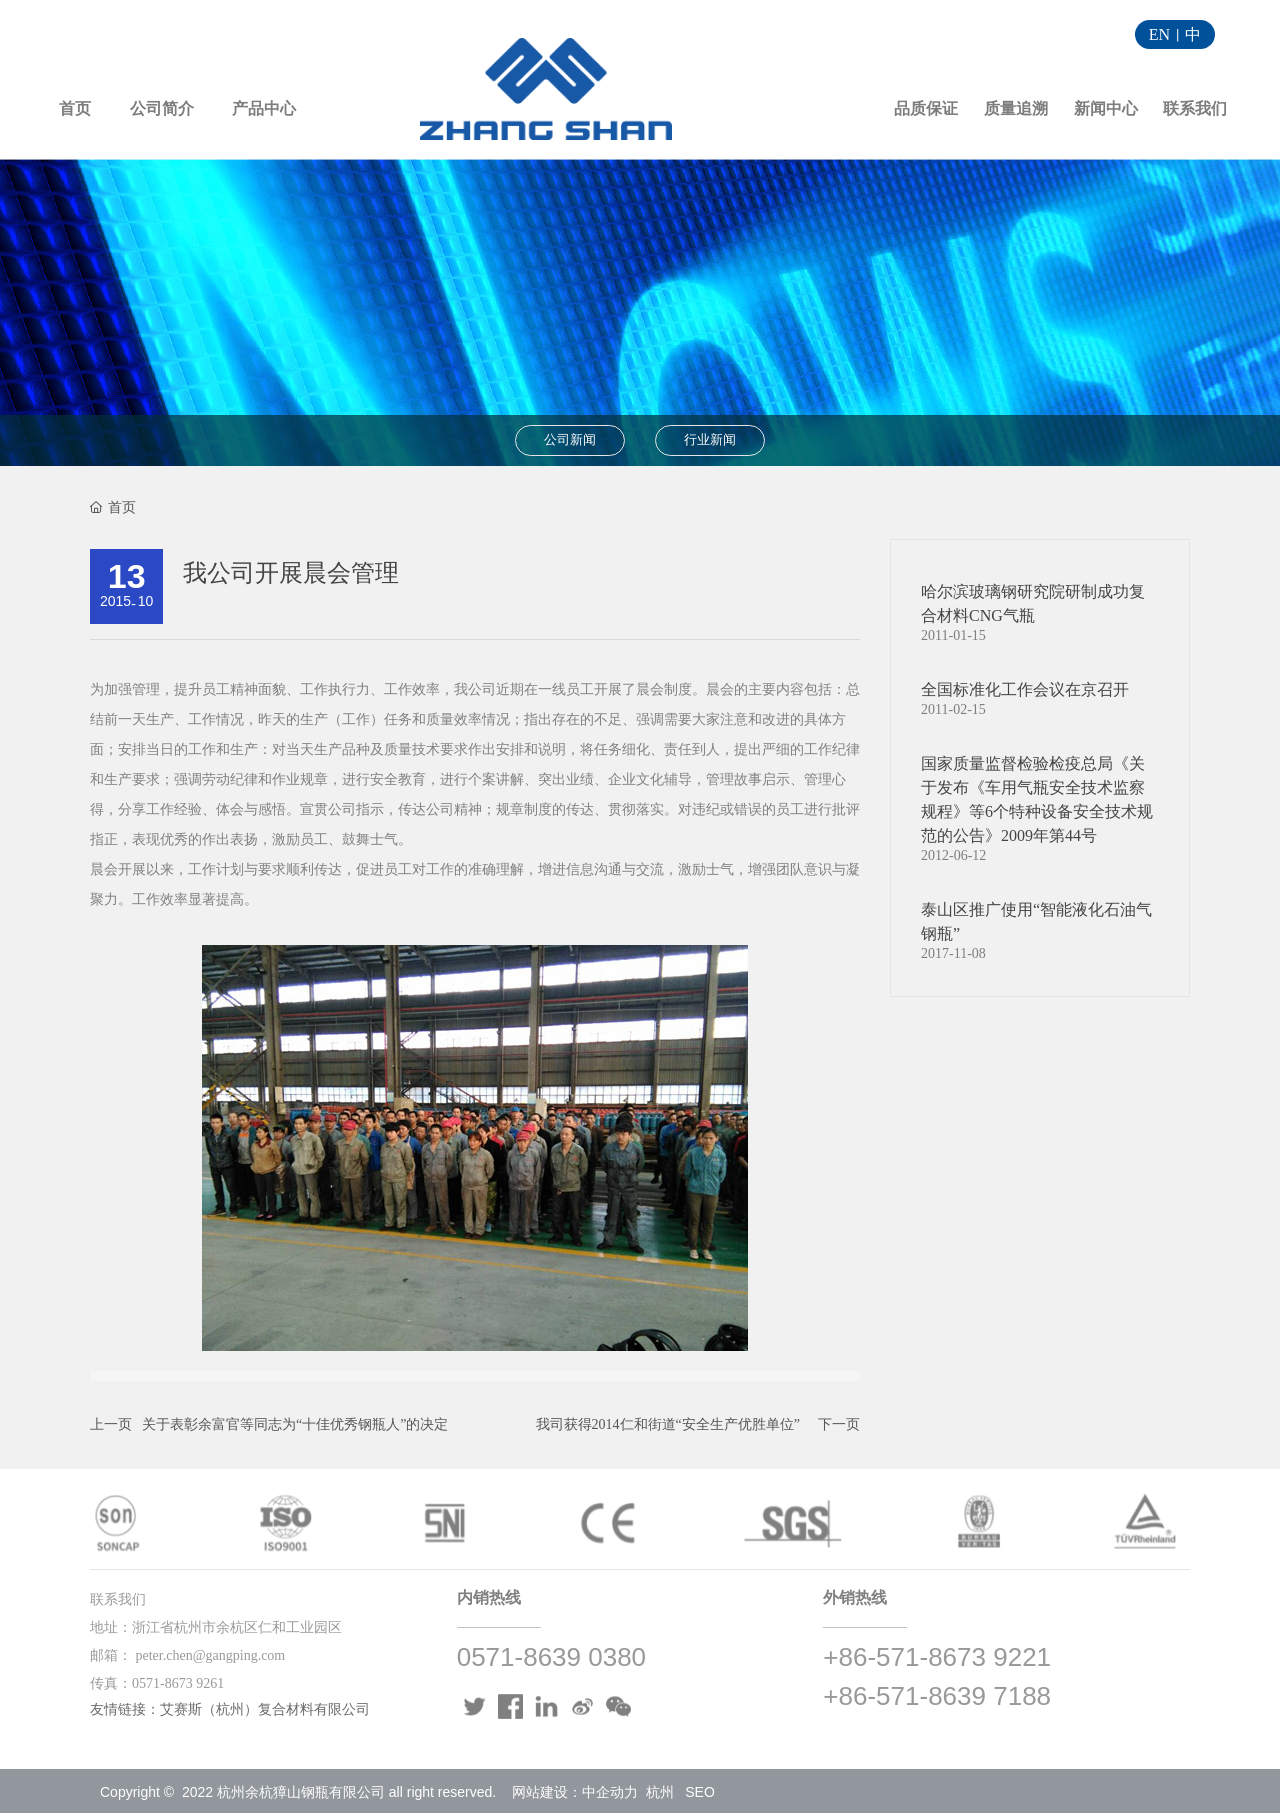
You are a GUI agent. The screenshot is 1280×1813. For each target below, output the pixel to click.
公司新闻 (570, 439)
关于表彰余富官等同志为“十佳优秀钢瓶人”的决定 (295, 1424)
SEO (700, 1792)
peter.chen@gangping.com (211, 1655)
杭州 (660, 1792)
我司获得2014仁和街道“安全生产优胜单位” (668, 1424)
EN (1159, 34)
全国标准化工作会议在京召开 (1025, 689)
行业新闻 (710, 439)
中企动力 (610, 1792)
